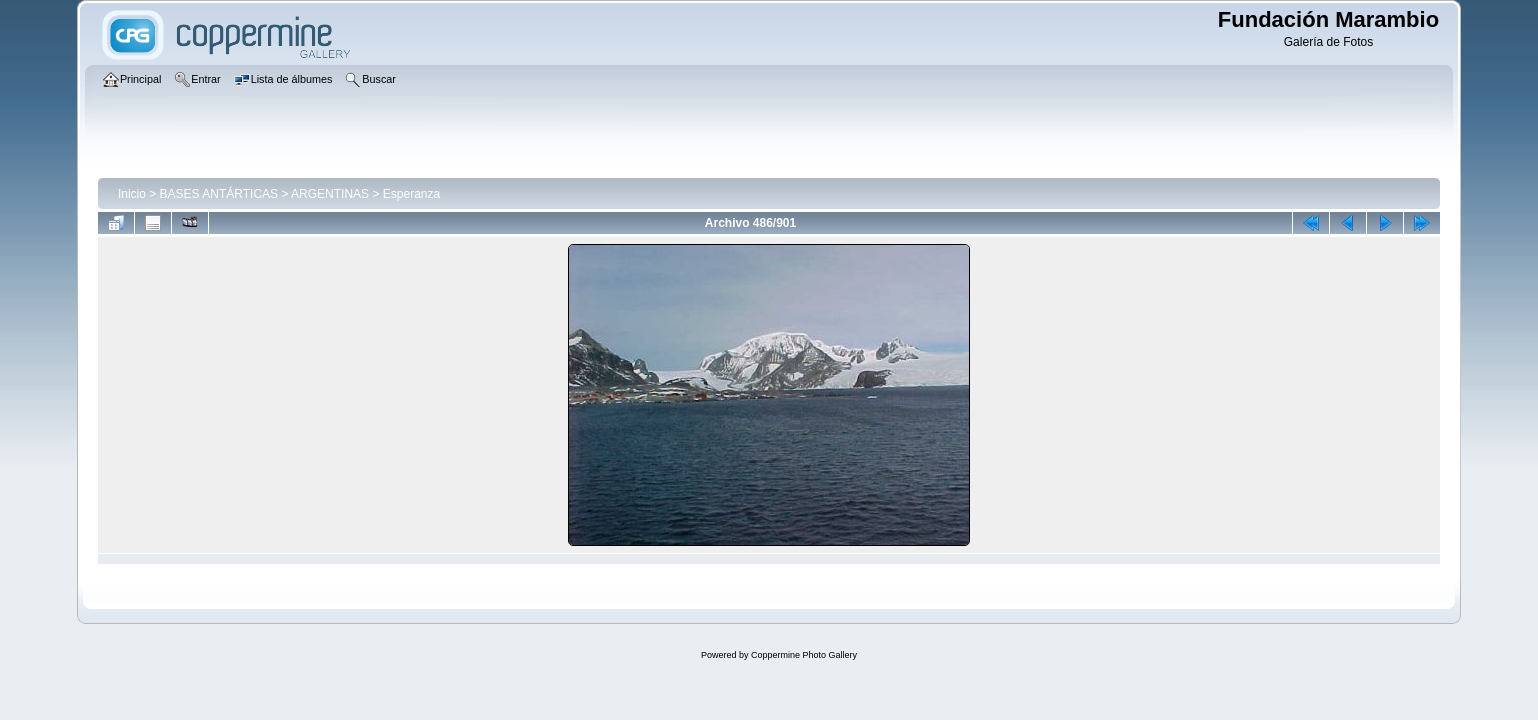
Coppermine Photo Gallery (804, 655)
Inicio (132, 194)
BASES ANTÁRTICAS (219, 194)
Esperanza (411, 194)
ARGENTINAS (330, 194)
